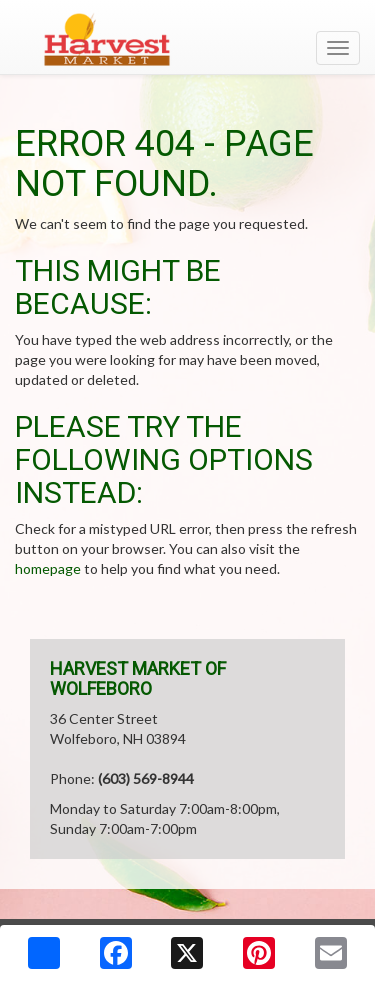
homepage (48, 568)
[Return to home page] (187, 39)
